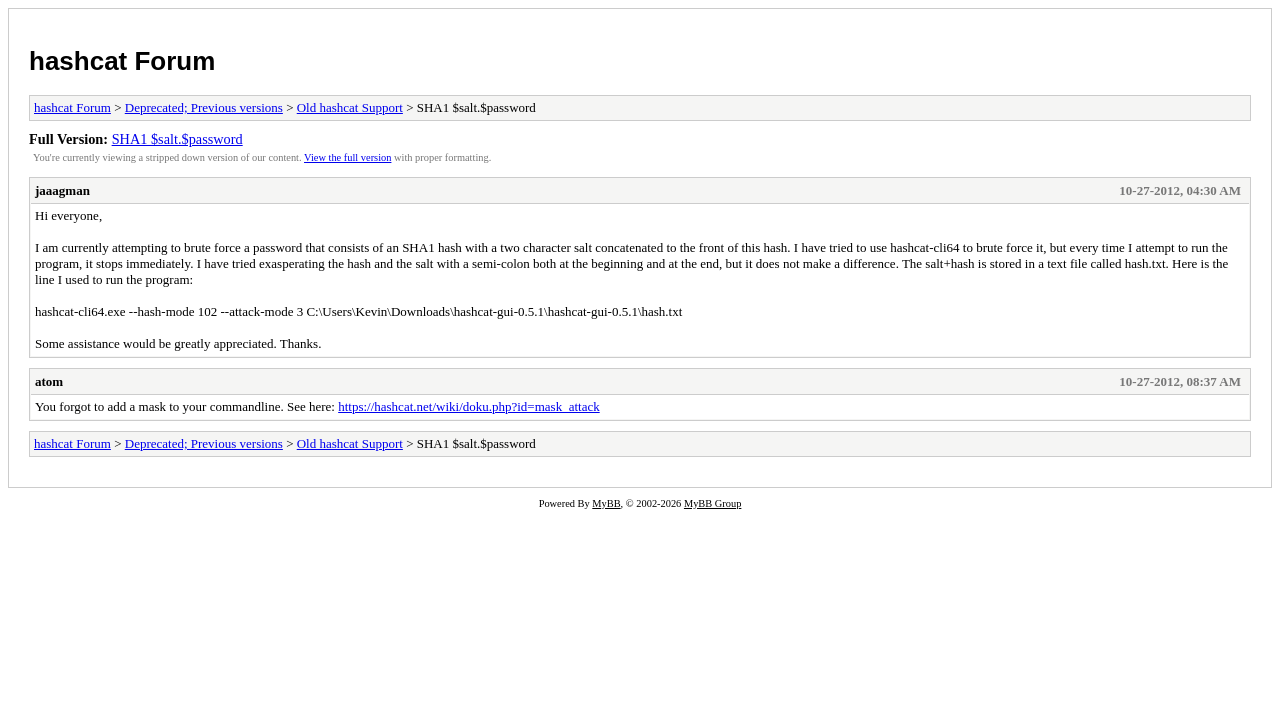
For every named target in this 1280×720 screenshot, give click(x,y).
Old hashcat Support (350, 107)
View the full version (347, 157)
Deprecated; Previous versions (204, 107)
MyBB (606, 503)
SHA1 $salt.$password (177, 139)
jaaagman (62, 190)
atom (49, 381)
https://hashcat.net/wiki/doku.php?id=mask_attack (469, 406)
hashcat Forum (122, 61)
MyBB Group (712, 503)
